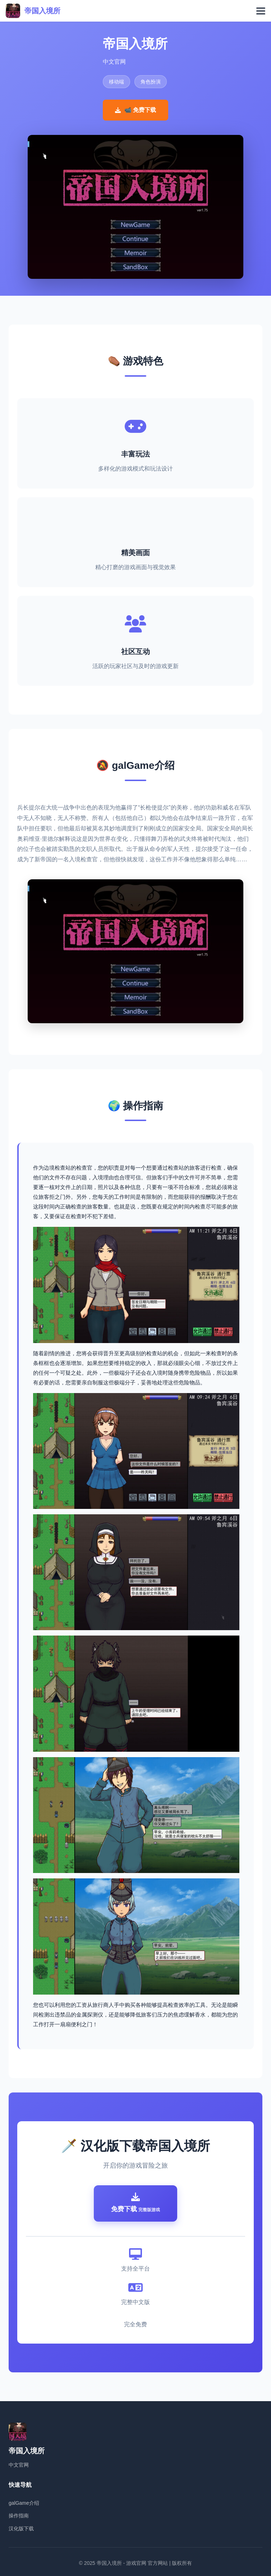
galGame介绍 (24, 2503)
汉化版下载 (21, 2528)
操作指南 (19, 2515)
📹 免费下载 (135, 110)
